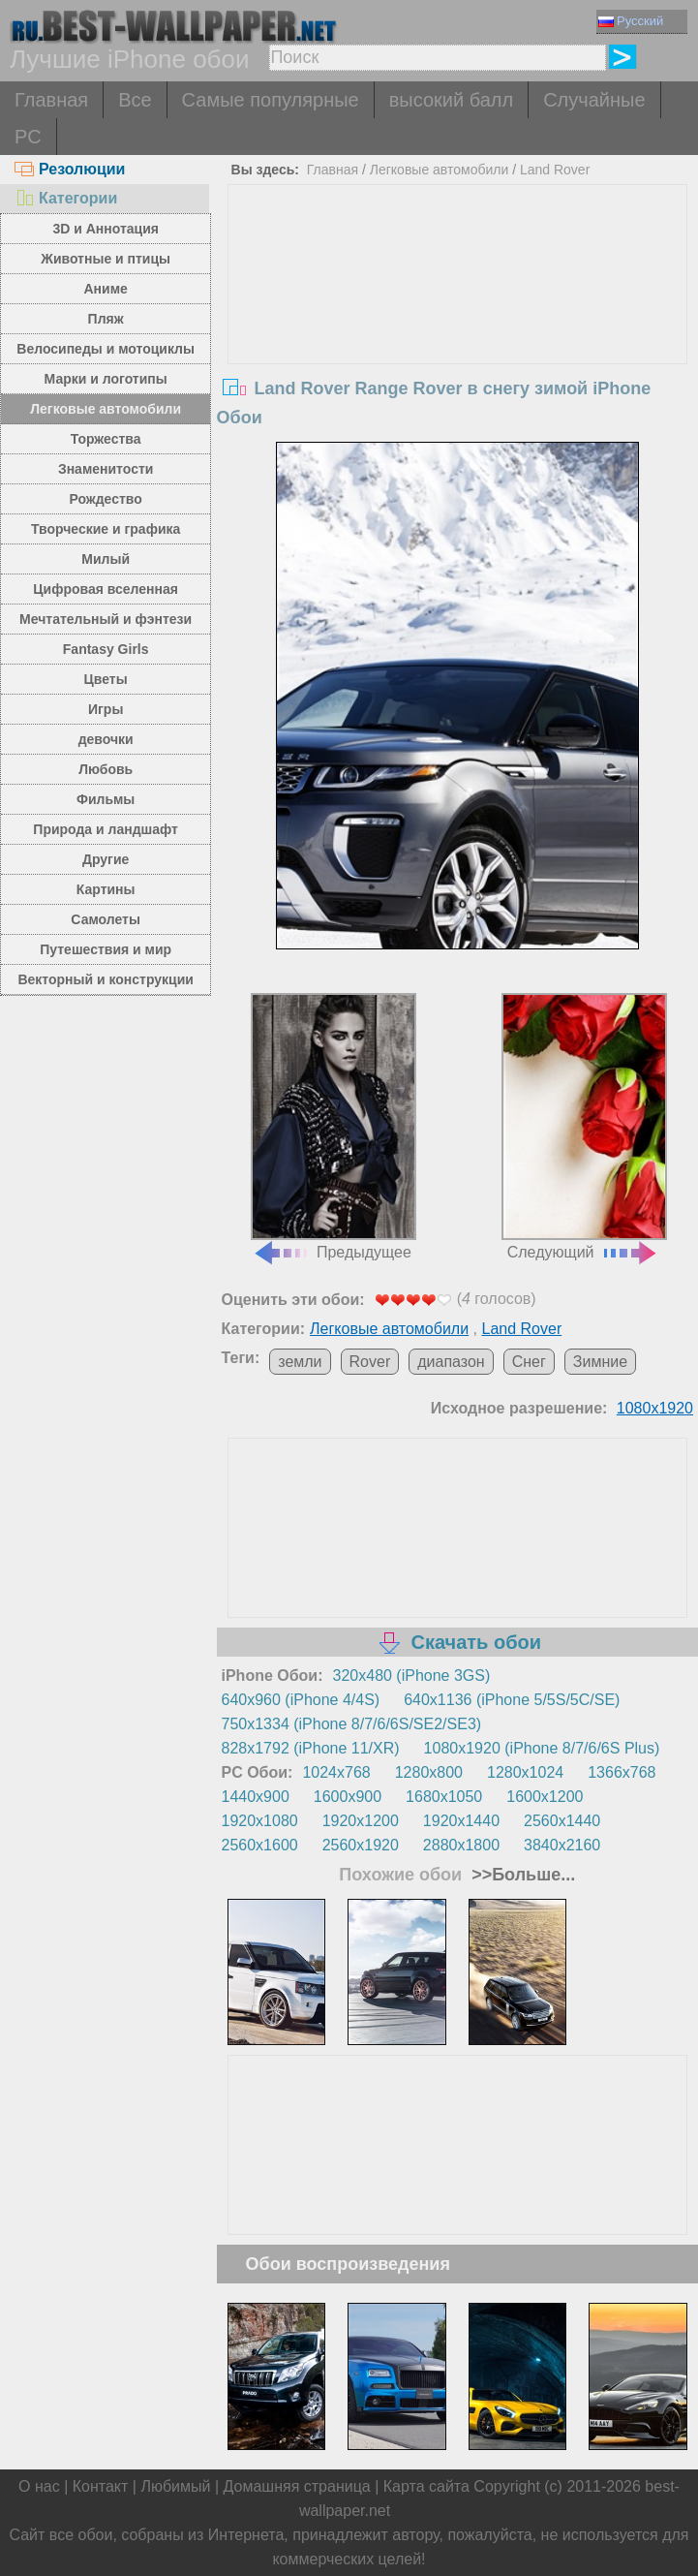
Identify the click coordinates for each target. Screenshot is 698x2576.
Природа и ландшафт (105, 829)
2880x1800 (461, 1845)
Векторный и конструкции (105, 979)
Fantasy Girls (106, 649)
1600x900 (347, 1796)
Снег (529, 1361)
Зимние (600, 1361)
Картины (106, 889)
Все (134, 99)
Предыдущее (333, 1126)
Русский (630, 21)
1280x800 (429, 1772)
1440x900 (254, 1796)
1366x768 (621, 1772)
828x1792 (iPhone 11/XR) (310, 1748)
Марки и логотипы (106, 379)
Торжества (106, 439)
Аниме (105, 288)
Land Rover (555, 169)
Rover (370, 1361)
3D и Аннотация (105, 228)
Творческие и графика (105, 529)
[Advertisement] (457, 330)
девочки (106, 739)
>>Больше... (521, 1874)
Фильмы (105, 799)
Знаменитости (106, 469)
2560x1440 (562, 1821)
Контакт (101, 2486)
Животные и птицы (105, 258)
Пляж (106, 318)
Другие (105, 859)
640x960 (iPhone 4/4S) (300, 1699)
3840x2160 (562, 1845)
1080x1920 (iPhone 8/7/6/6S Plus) (542, 1748)
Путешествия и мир (105, 949)
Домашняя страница (297, 2486)
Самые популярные (270, 99)
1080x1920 (655, 1408)
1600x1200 (544, 1796)
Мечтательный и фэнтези (105, 619)
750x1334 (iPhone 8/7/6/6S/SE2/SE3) (351, 1724)
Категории (66, 198)
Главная (51, 99)
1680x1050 (444, 1796)
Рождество (105, 499)
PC (28, 136)
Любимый (175, 2486)
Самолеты (105, 919)
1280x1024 (525, 1772)
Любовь (105, 769)
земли (299, 1361)
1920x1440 (461, 1821)
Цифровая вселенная (105, 589)
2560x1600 (259, 1845)
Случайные (594, 99)
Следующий (584, 1126)
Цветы (106, 679)
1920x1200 (360, 1821)
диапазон (450, 1361)
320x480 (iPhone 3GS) (412, 1675)
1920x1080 (259, 1821)
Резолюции (70, 169)
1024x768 (336, 1772)
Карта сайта (426, 2486)
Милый (105, 559)
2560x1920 (360, 1845)
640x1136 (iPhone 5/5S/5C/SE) (512, 1699)
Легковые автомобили (105, 409)
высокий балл (451, 99)
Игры (105, 709)
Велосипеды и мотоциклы (105, 349)
